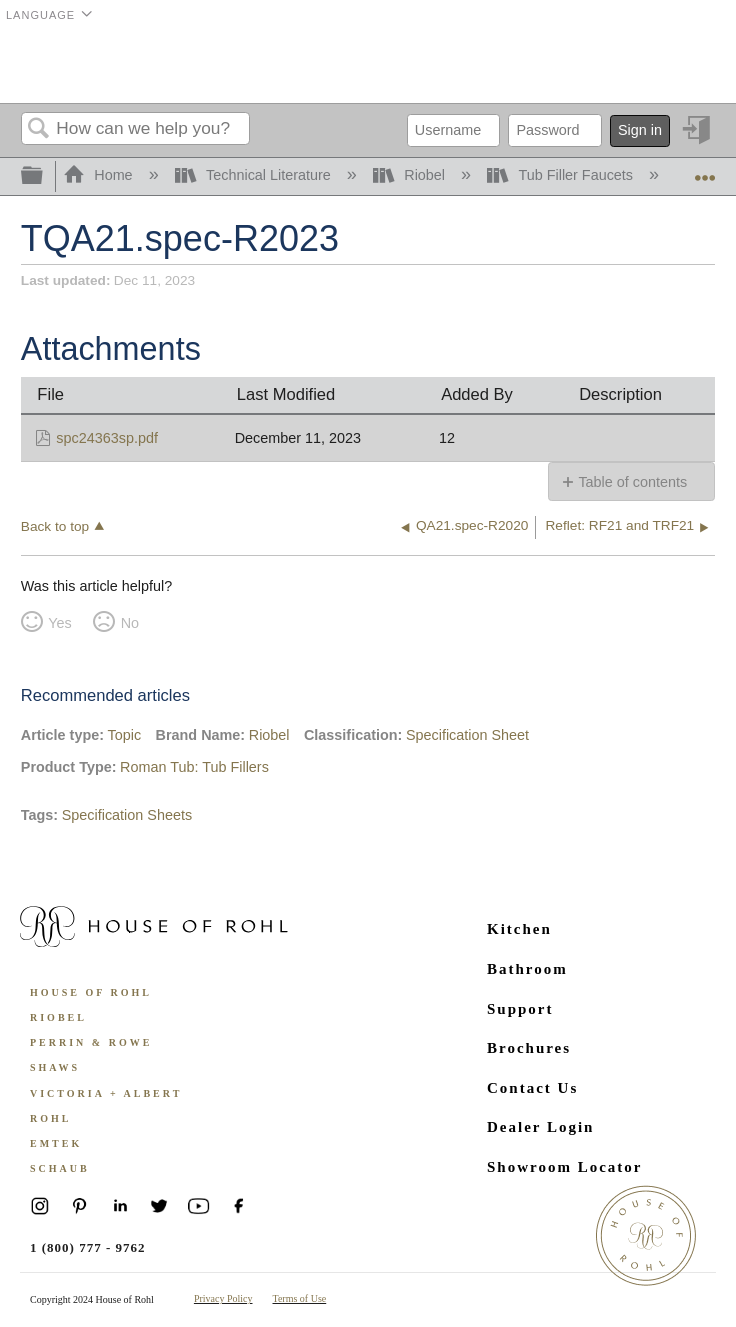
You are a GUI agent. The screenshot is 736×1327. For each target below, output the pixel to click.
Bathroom (527, 969)
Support (520, 1009)
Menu (690, 65)
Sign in (640, 130)
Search (39, 129)
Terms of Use (300, 1298)
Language (40, 15)
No (130, 623)
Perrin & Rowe (91, 1042)
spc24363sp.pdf (107, 438)
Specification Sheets (127, 815)
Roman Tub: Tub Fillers (194, 767)
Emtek (56, 1143)
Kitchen (519, 929)
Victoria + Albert (106, 1093)
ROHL (50, 1118)
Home (100, 175)
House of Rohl (91, 992)
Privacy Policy (223, 1298)
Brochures (529, 1048)
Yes (59, 623)
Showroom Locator (564, 1167)
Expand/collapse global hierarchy (45, 176)
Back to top (55, 526)
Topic (125, 735)
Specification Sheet (467, 735)
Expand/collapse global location (705, 170)
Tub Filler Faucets (562, 175)
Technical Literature (255, 175)
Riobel (411, 175)
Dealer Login (540, 1127)
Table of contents (632, 482)
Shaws (55, 1067)
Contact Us (532, 1088)
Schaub (60, 1168)
